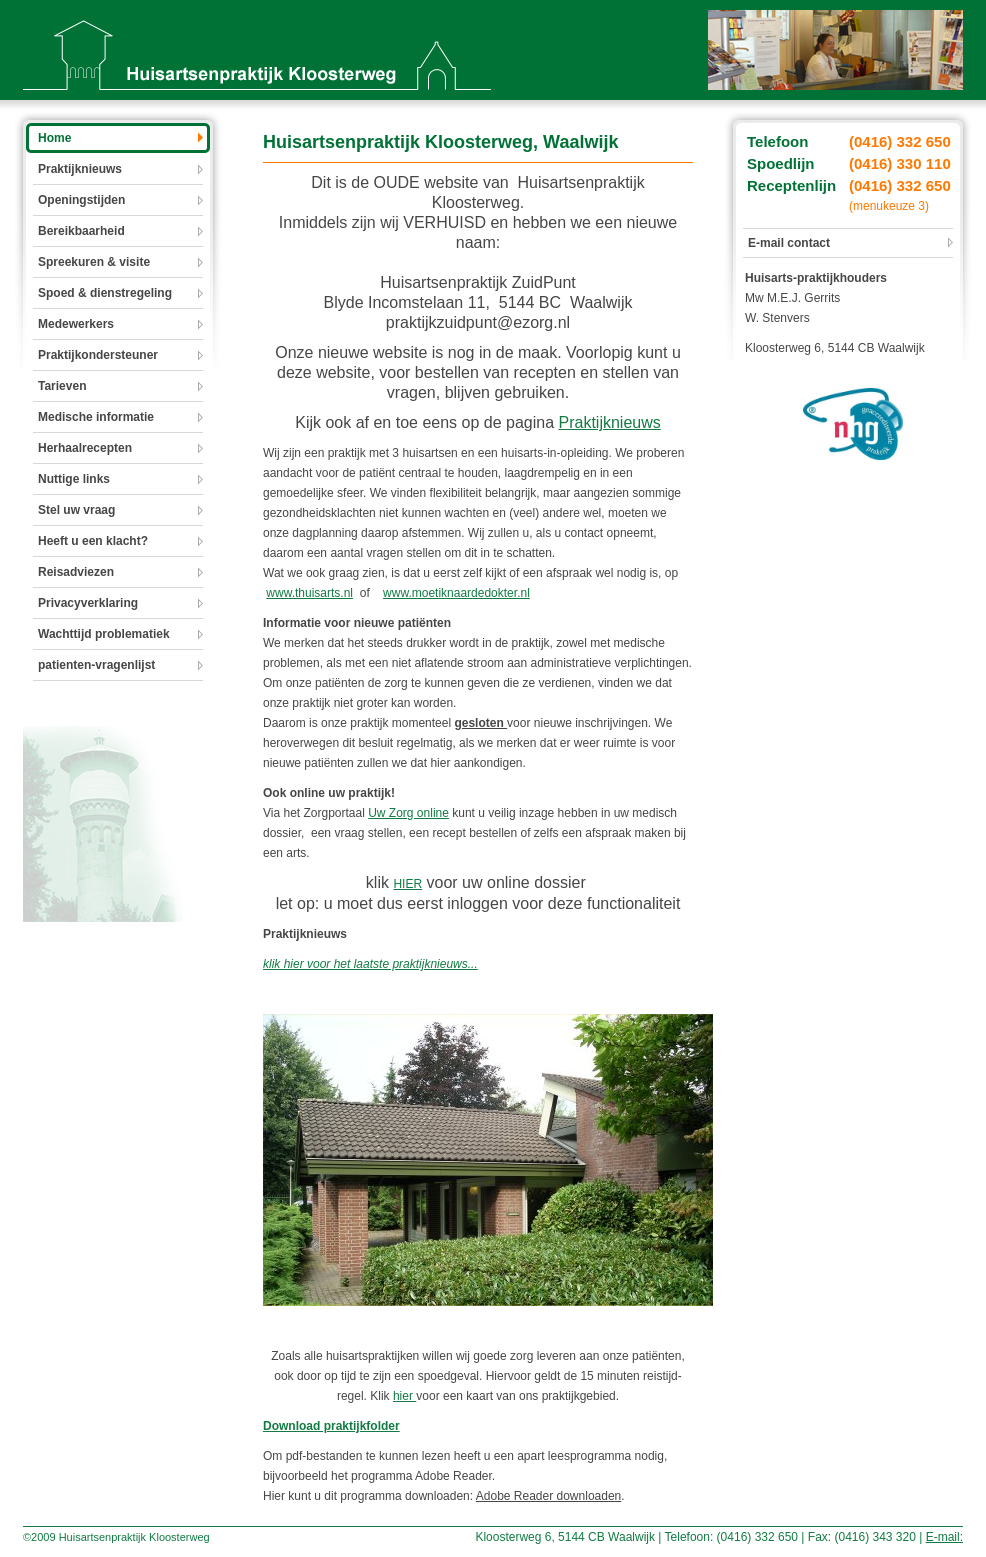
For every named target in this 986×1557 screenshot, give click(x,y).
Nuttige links (74, 479)
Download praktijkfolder (331, 1426)
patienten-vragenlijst (96, 665)
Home (54, 138)
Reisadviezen (76, 572)
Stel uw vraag (76, 510)
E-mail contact (789, 243)
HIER (407, 884)
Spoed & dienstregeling (105, 293)
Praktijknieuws (80, 169)
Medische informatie (96, 417)
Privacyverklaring (88, 603)
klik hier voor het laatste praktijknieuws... (370, 964)
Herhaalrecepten (85, 448)
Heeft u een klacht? (93, 541)
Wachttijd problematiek (104, 634)
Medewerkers (76, 324)
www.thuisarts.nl (309, 593)
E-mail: (944, 1537)
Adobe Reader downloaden (548, 1496)
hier (404, 1396)
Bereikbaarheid (81, 231)
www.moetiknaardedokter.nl (456, 593)
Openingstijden (81, 200)
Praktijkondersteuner (98, 355)
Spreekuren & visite (94, 262)
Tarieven (62, 386)
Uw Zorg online (408, 813)
